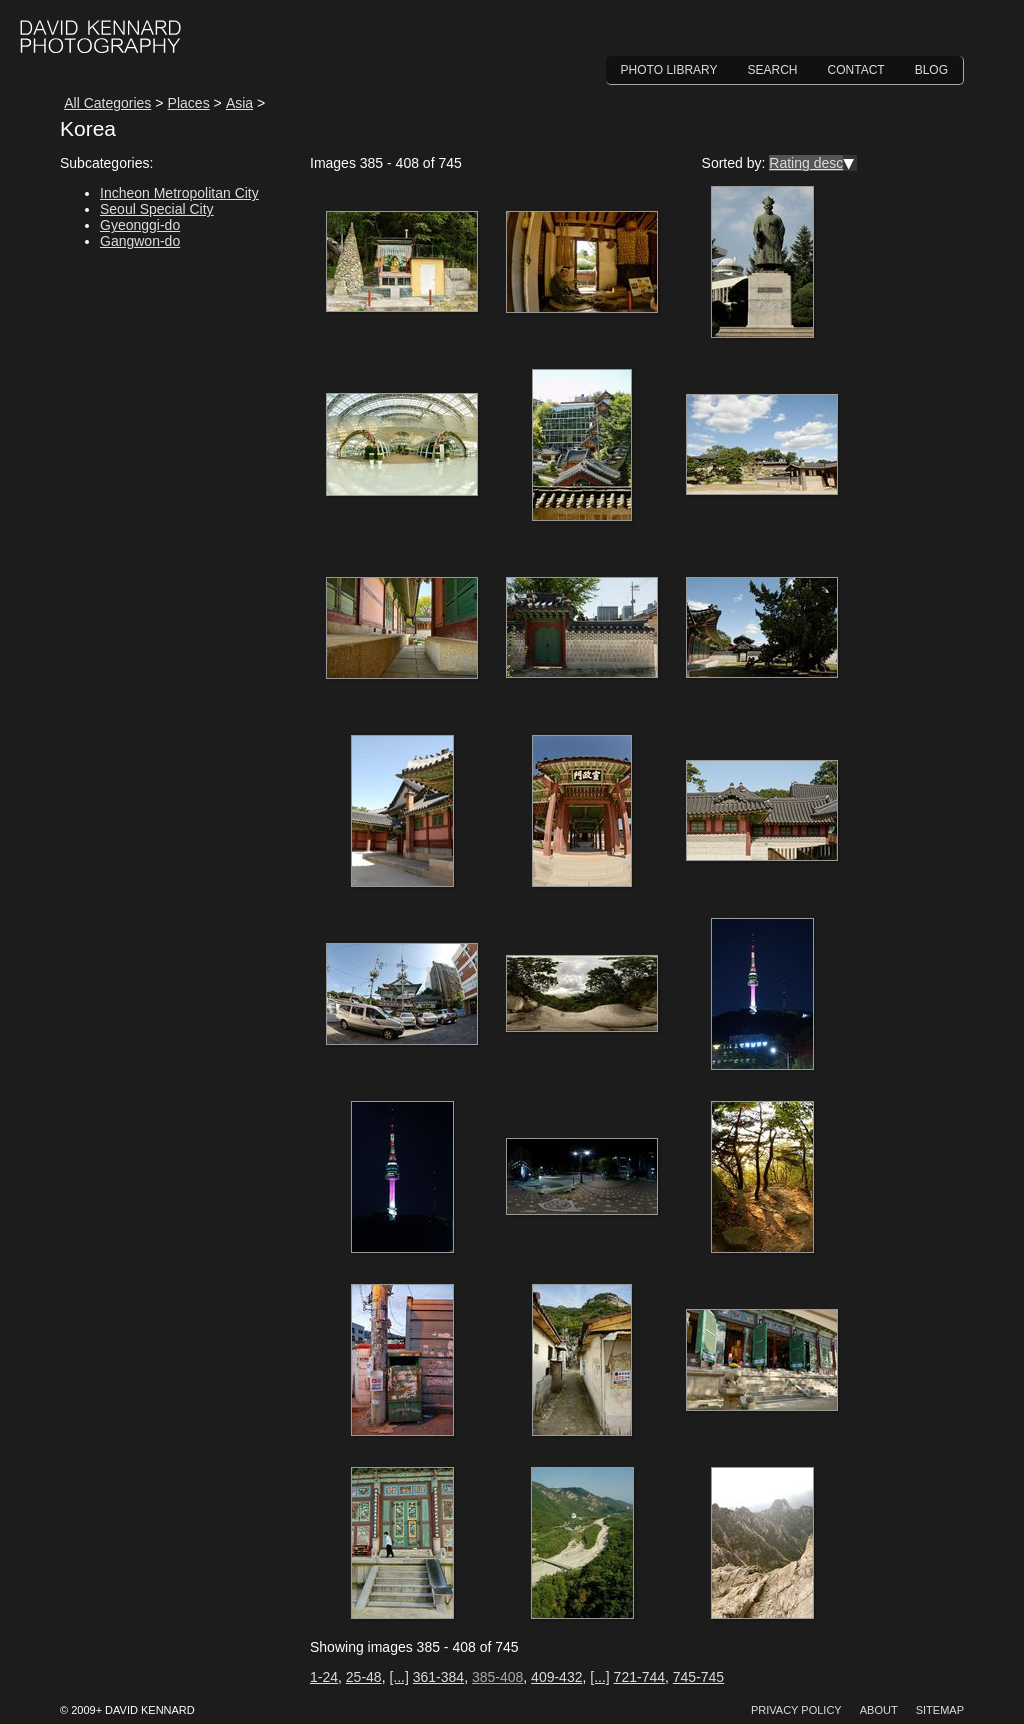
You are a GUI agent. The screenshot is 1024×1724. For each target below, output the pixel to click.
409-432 (556, 1677)
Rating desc (806, 163)
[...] (398, 1677)
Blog (931, 70)
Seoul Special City (157, 209)
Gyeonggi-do (140, 225)
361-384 (438, 1677)
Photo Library (669, 70)
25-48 (364, 1677)
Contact (856, 70)
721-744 (639, 1677)
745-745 (698, 1677)
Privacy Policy (796, 1710)
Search (773, 70)
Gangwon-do (140, 241)
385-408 (497, 1677)
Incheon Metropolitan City (179, 193)
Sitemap (940, 1710)
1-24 (324, 1677)
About (879, 1710)
